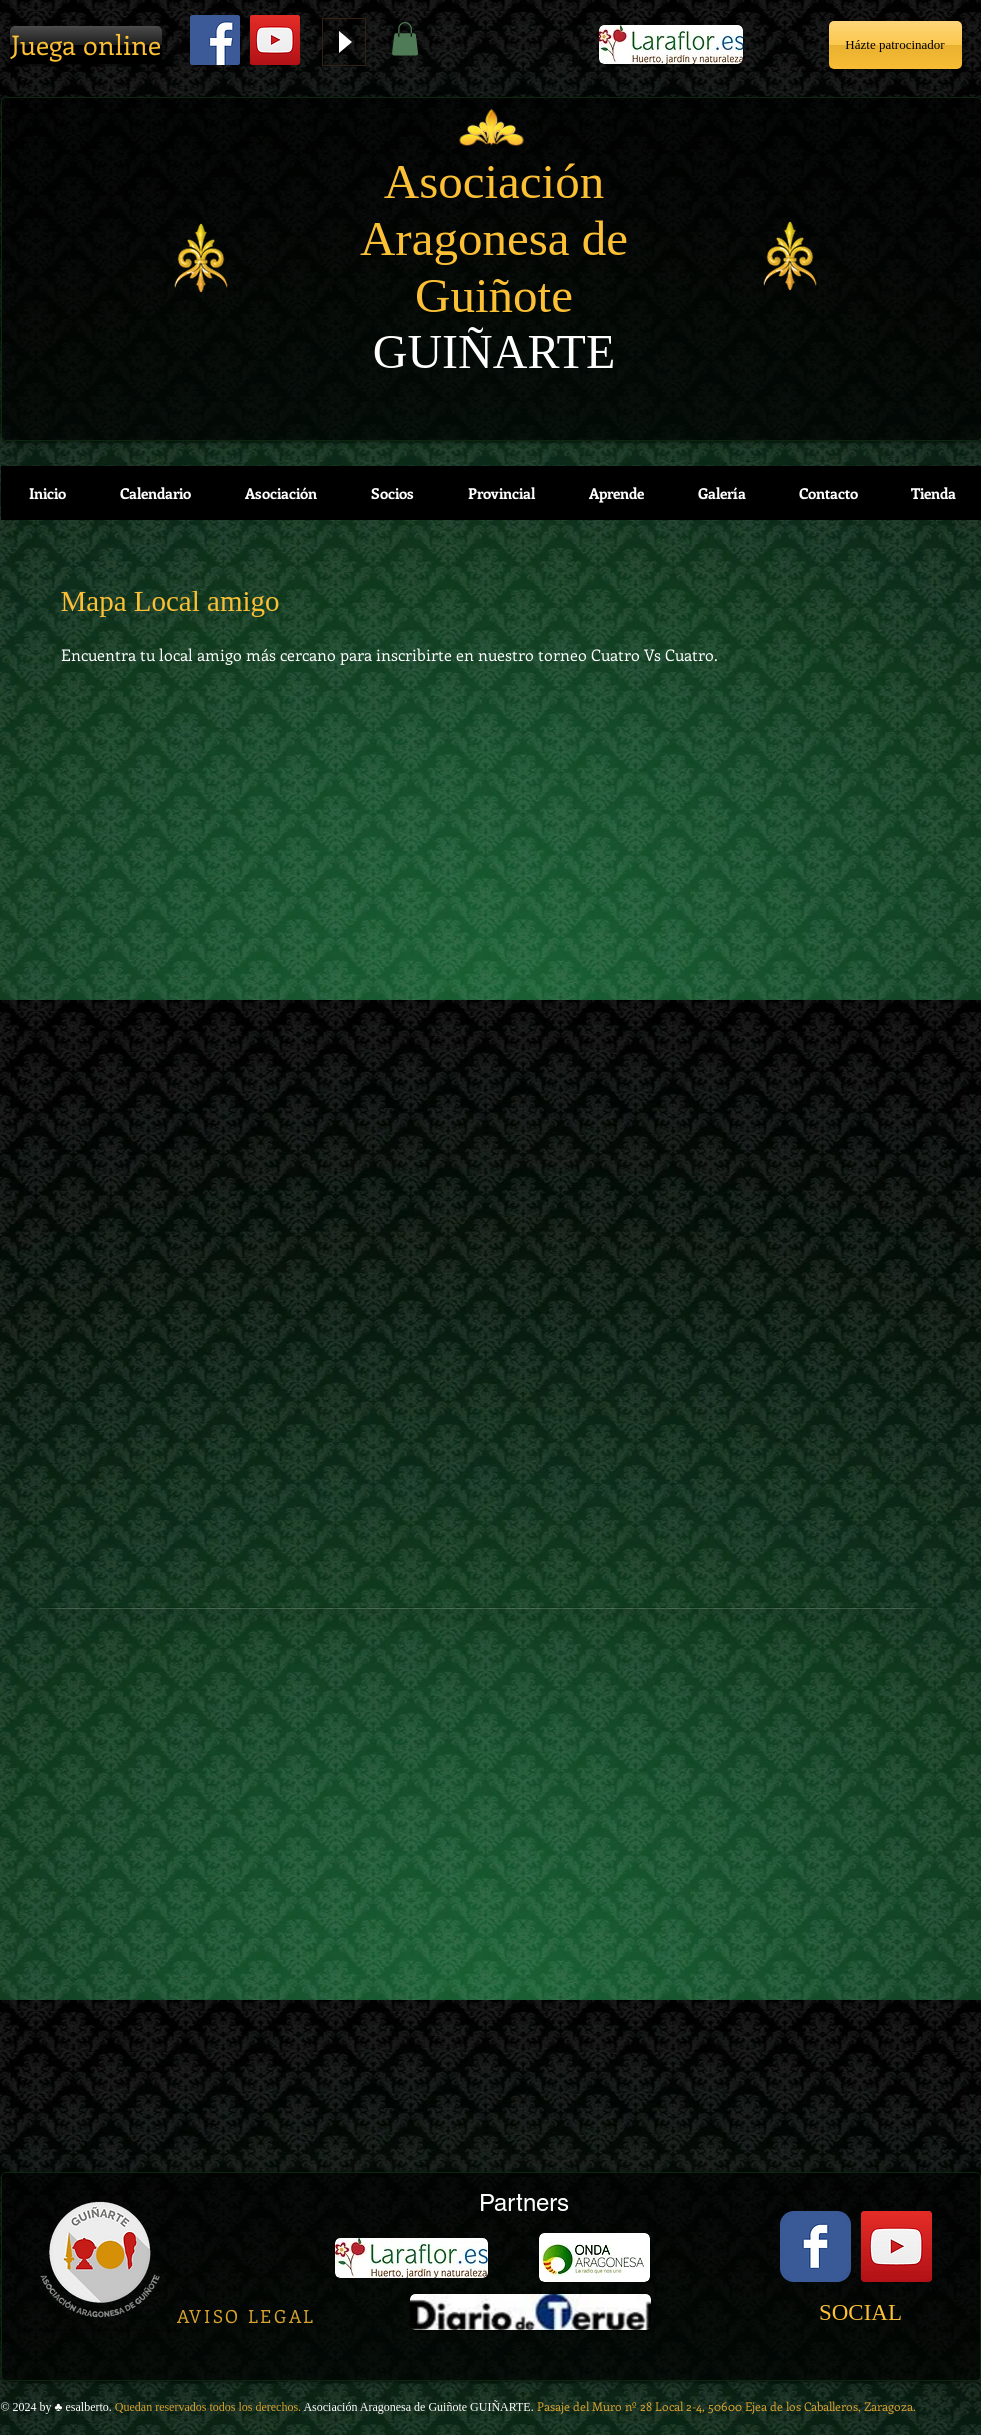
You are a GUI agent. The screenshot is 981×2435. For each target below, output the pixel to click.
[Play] (344, 42)
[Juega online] (86, 45)
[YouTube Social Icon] (896, 2246)
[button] (405, 38)
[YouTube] (275, 40)
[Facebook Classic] (815, 2246)
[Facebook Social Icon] (215, 40)
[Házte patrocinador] (895, 45)
